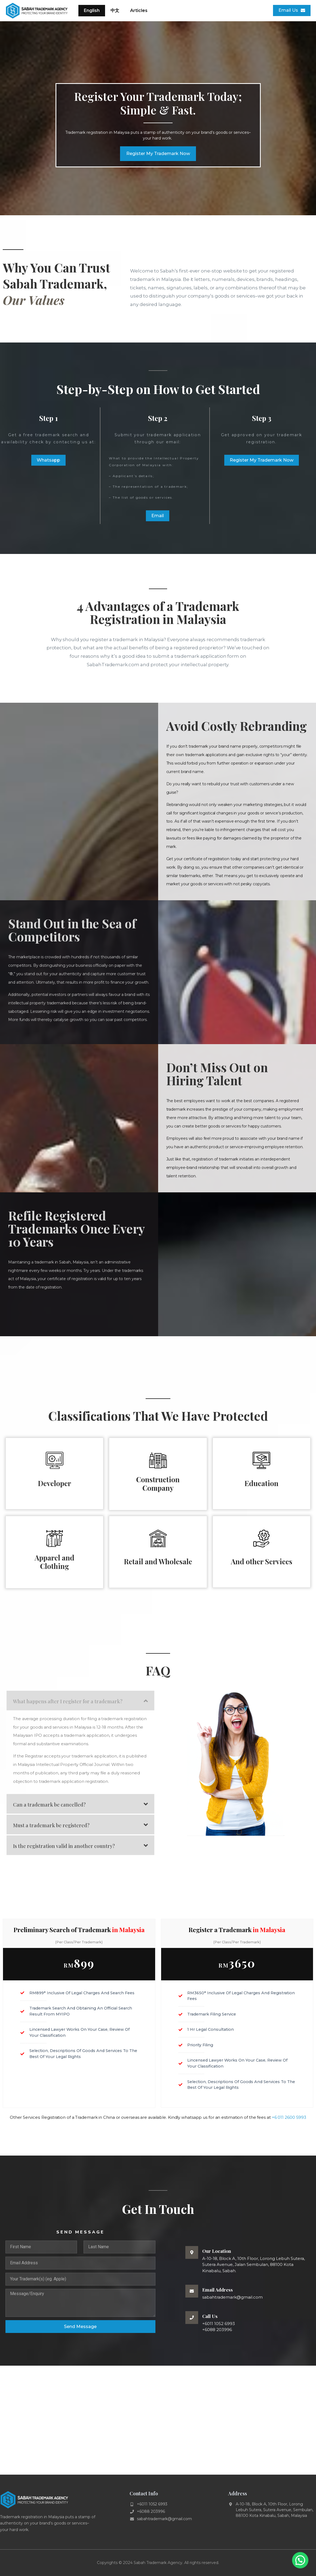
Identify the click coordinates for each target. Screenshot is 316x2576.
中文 (115, 10)
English (92, 10)
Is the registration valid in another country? (64, 1846)
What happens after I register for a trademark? (67, 1701)
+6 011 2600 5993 (289, 2117)
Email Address (217, 2290)
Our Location (216, 2251)
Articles (139, 10)
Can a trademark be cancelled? (49, 1804)
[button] (80, 1700)
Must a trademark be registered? (51, 1825)
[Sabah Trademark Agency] (158, 2420)
